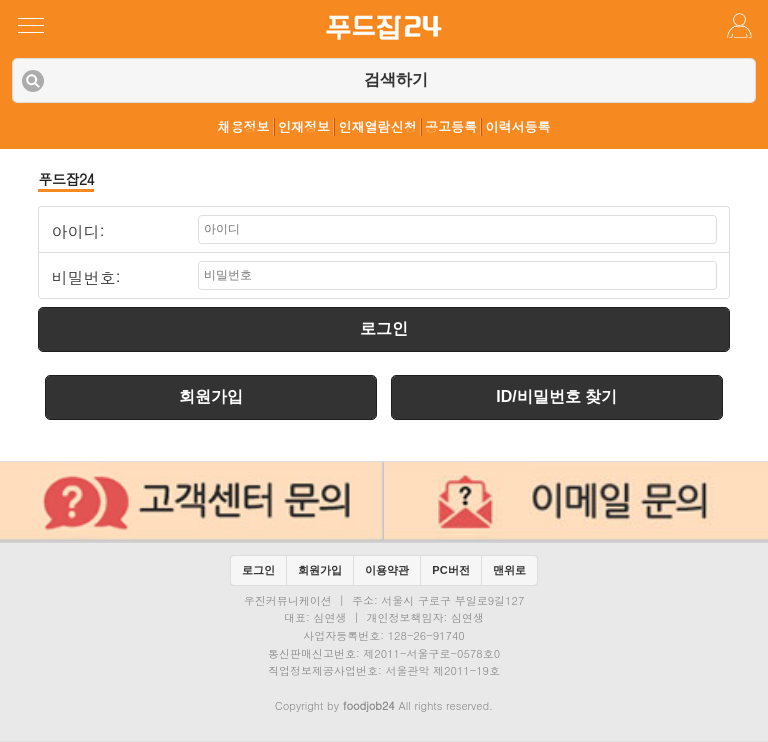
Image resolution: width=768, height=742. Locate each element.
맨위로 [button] (509, 570)
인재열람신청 (378, 127)
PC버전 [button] (450, 570)
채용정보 (244, 127)
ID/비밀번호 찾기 (556, 396)
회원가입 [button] (320, 570)
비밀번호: (85, 278)
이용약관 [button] (387, 570)
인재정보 (304, 127)
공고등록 (451, 127)
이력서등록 (518, 127)
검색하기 (396, 79)
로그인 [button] (258, 570)
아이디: (77, 232)
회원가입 (211, 396)
